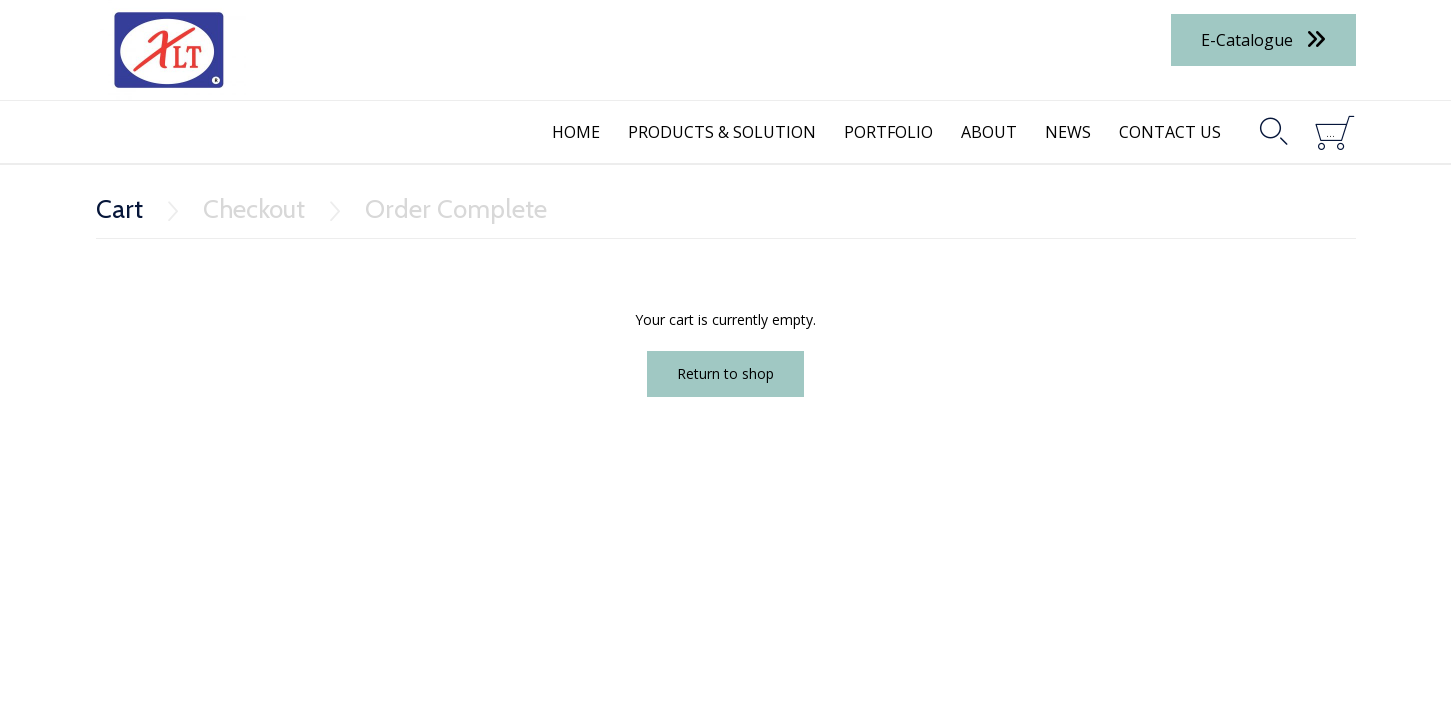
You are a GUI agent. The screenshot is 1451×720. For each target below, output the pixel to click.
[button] (1263, 39)
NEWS (1068, 132)
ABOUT (989, 132)
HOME (576, 132)
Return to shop (725, 373)
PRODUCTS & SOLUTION (722, 132)
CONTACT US (1170, 132)
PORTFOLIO (888, 132)
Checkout (254, 209)
